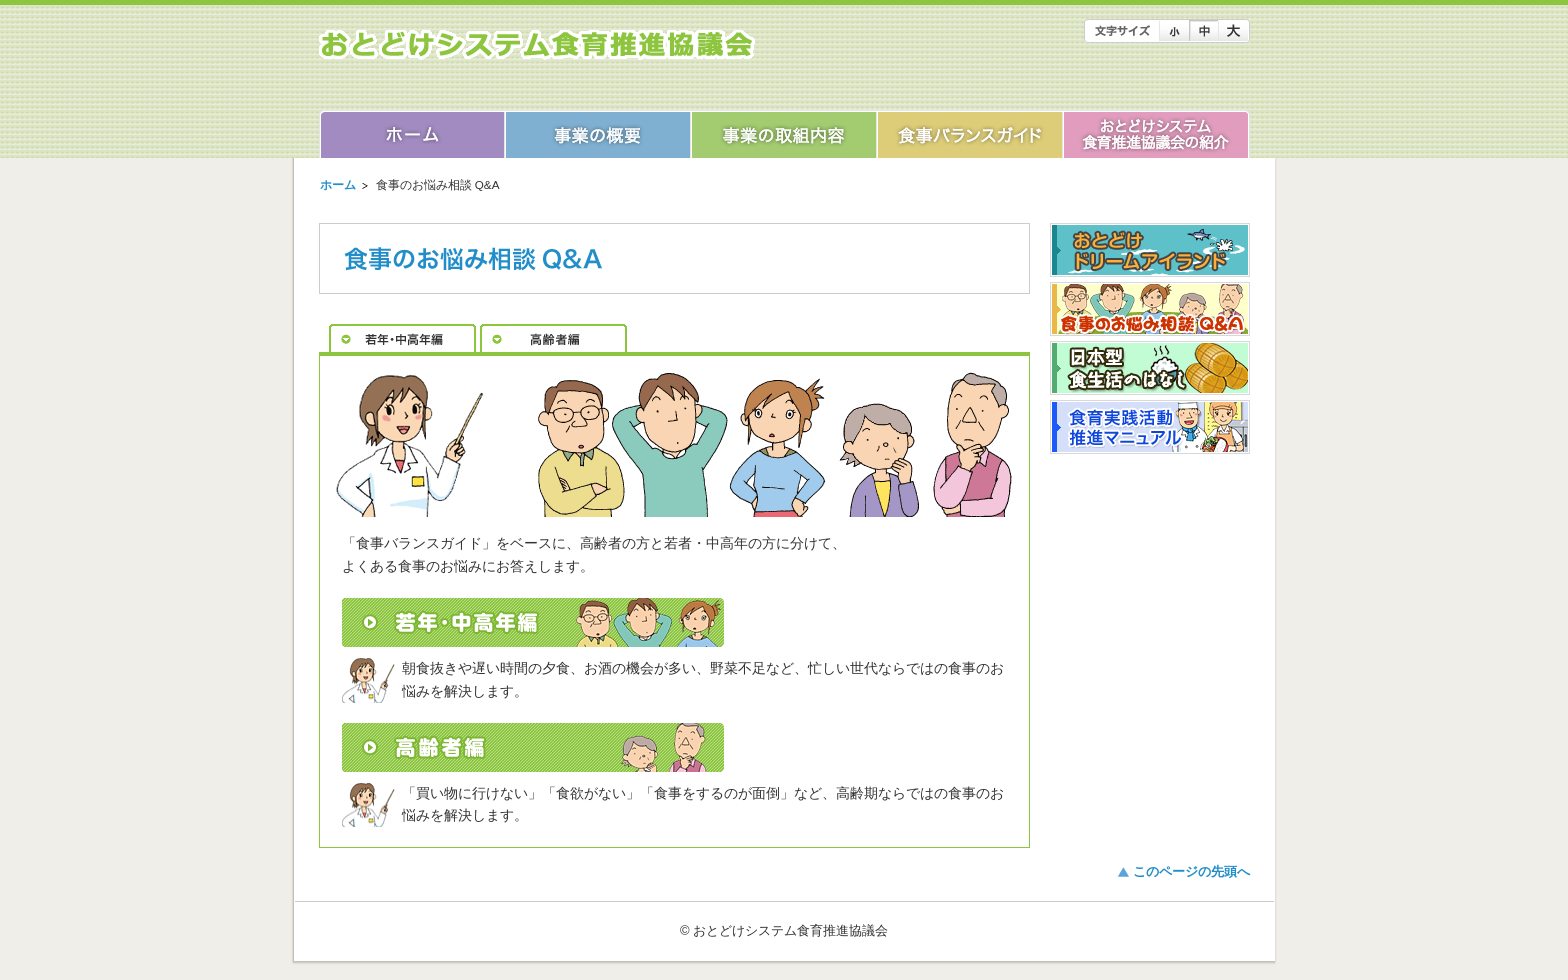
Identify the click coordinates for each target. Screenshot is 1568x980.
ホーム (338, 184)
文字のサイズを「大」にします (1234, 31)
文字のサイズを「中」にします (1203, 31)
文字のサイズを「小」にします (1174, 31)
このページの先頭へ (1191, 871)
